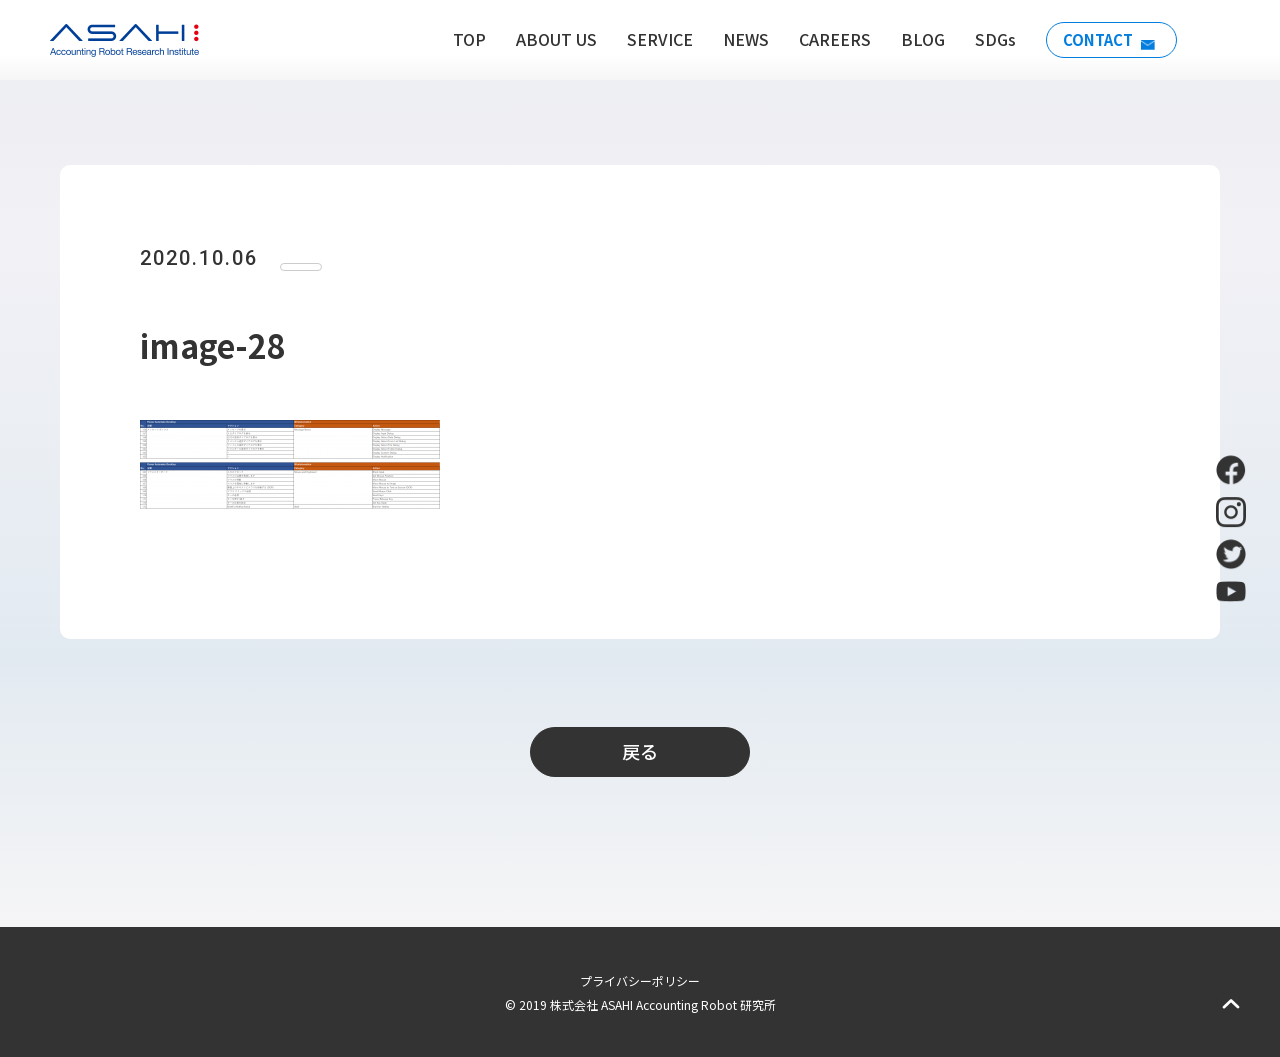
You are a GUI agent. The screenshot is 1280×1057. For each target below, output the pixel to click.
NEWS (737, 39)
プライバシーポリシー (640, 980)
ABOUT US (547, 39)
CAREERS (826, 39)
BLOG (914, 39)
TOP (460, 39)
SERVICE (651, 39)
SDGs (986, 39)
